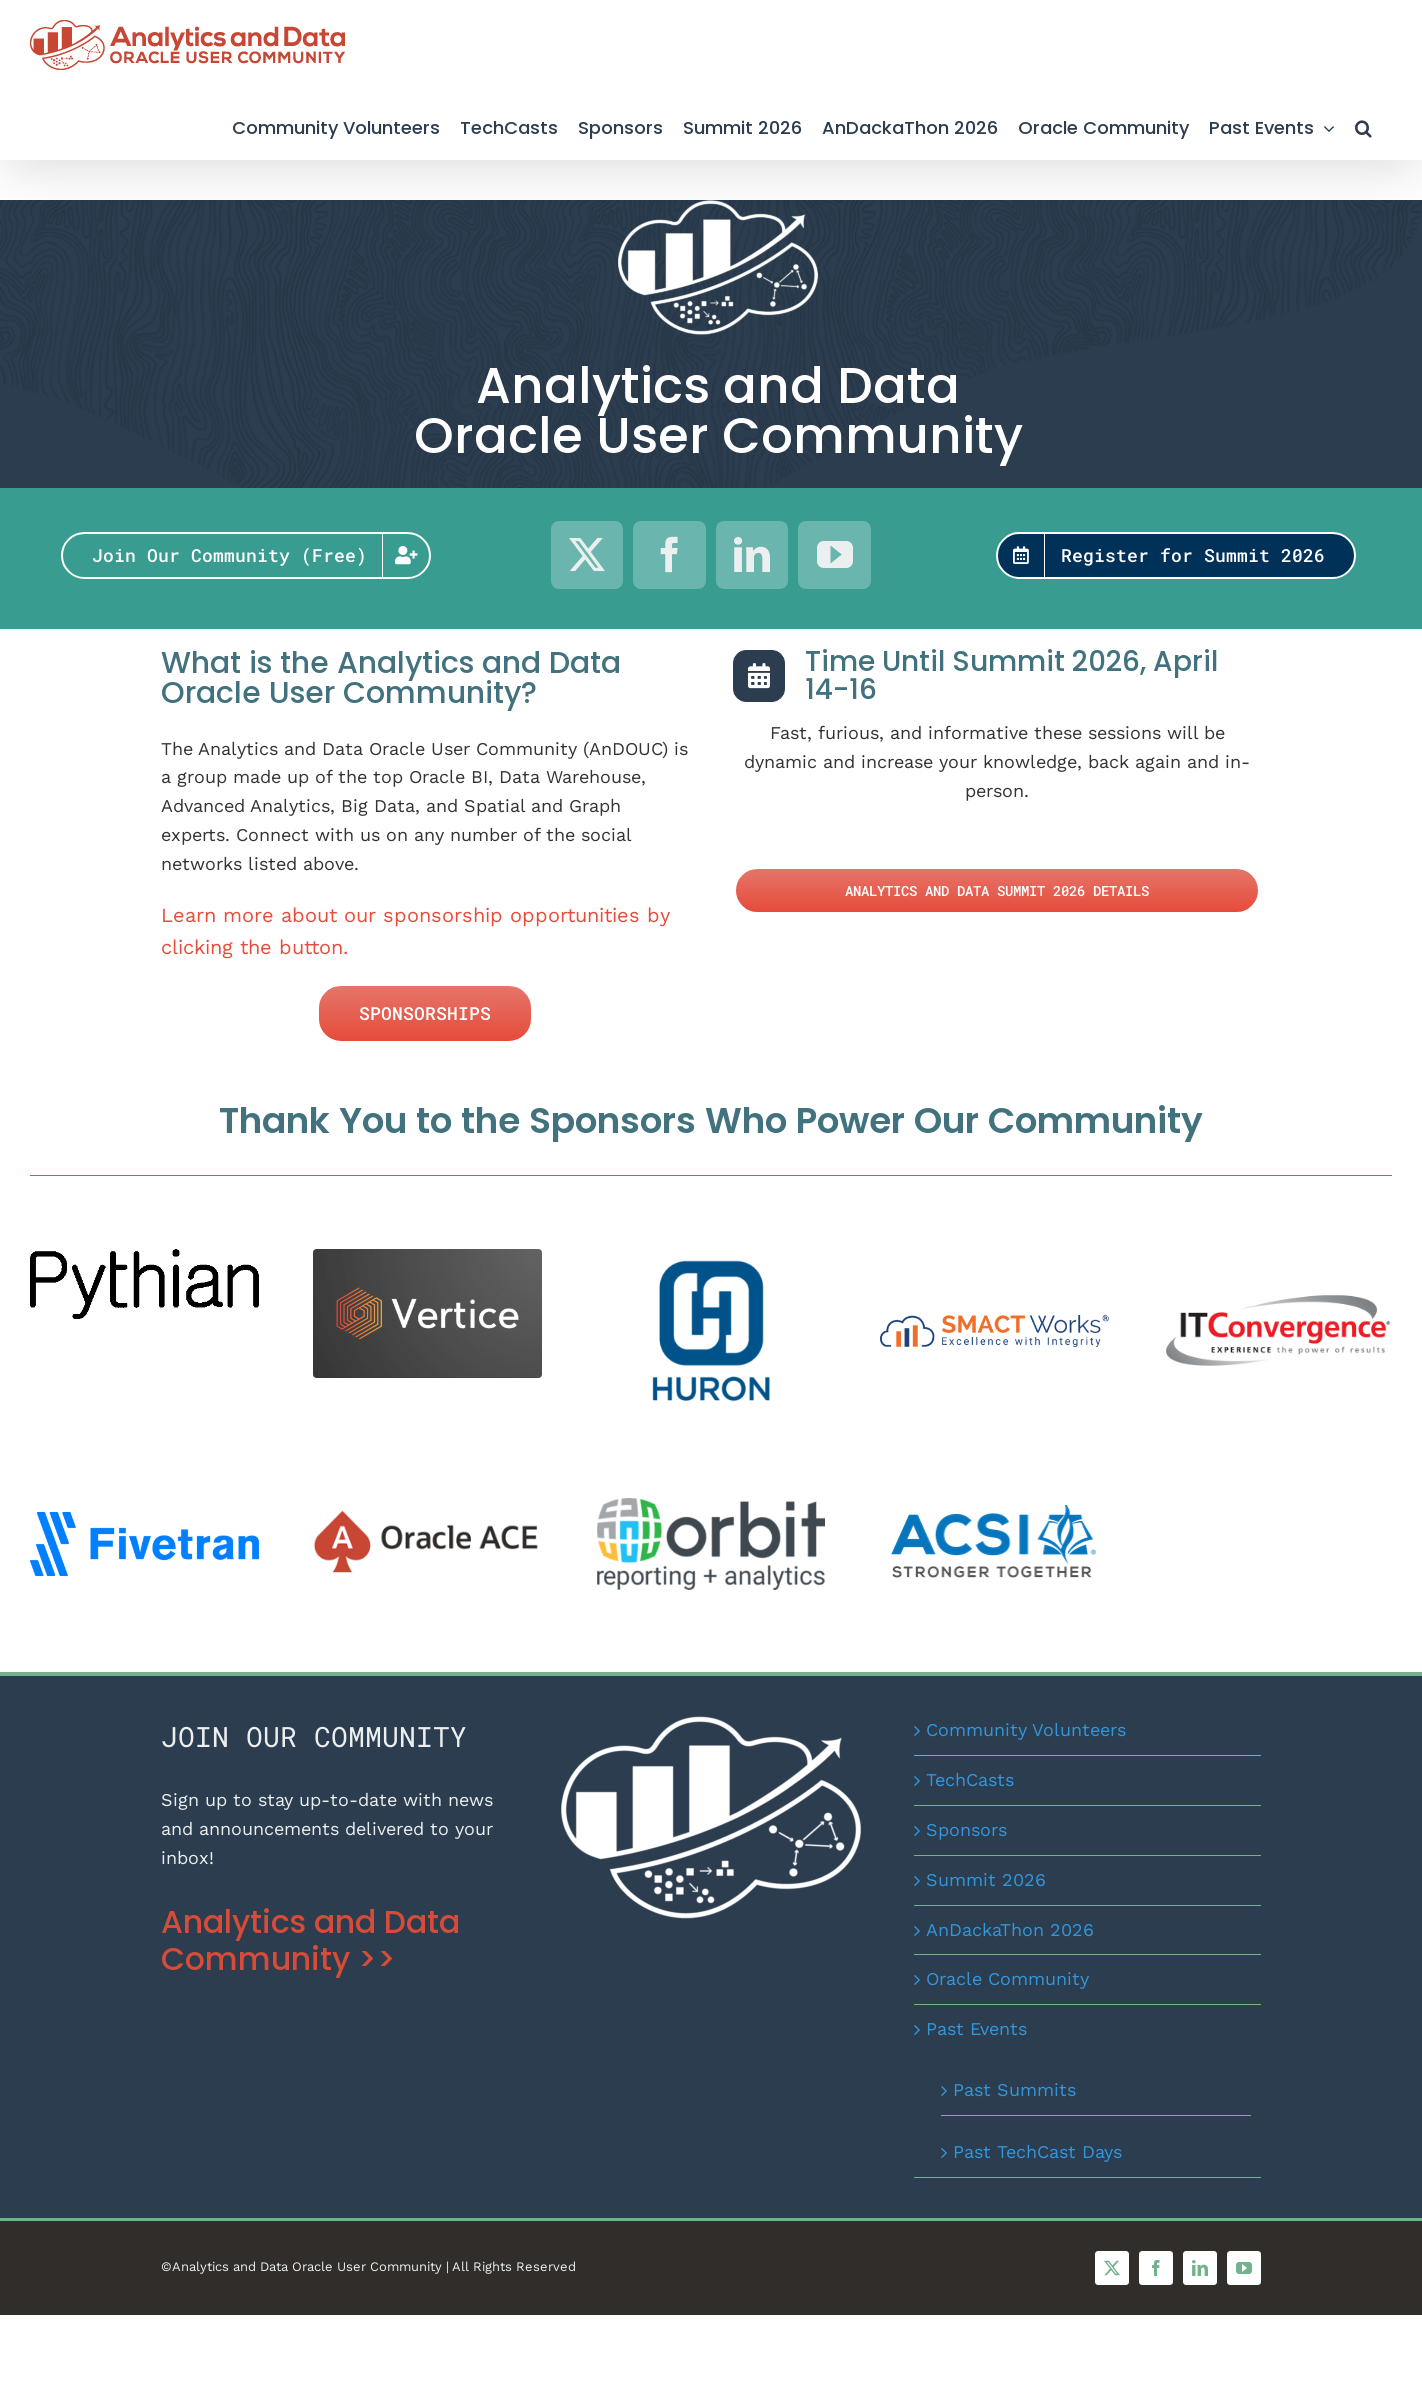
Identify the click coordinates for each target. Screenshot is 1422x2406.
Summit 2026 (986, 1879)
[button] (1363, 125)
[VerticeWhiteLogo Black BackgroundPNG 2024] (427, 1257)
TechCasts (970, 1779)
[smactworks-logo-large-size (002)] (994, 1323)
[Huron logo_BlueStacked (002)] (711, 1257)
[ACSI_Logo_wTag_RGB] (994, 1513)
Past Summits (1014, 2089)
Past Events (976, 2028)
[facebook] (669, 555)
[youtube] (834, 555)
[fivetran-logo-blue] (144, 1520)
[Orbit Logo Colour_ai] (711, 1506)
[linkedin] (752, 555)
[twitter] (587, 555)
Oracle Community (1007, 1978)
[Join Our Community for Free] (246, 555)
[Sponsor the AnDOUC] (425, 1013)
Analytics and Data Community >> (310, 1940)
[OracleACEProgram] (427, 1517)
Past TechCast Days (1037, 2151)
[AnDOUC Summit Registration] (1176, 555)
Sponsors (966, 1829)
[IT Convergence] (1277, 1289)
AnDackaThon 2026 (1010, 1929)
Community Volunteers (1026, 1729)
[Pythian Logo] (144, 1257)
